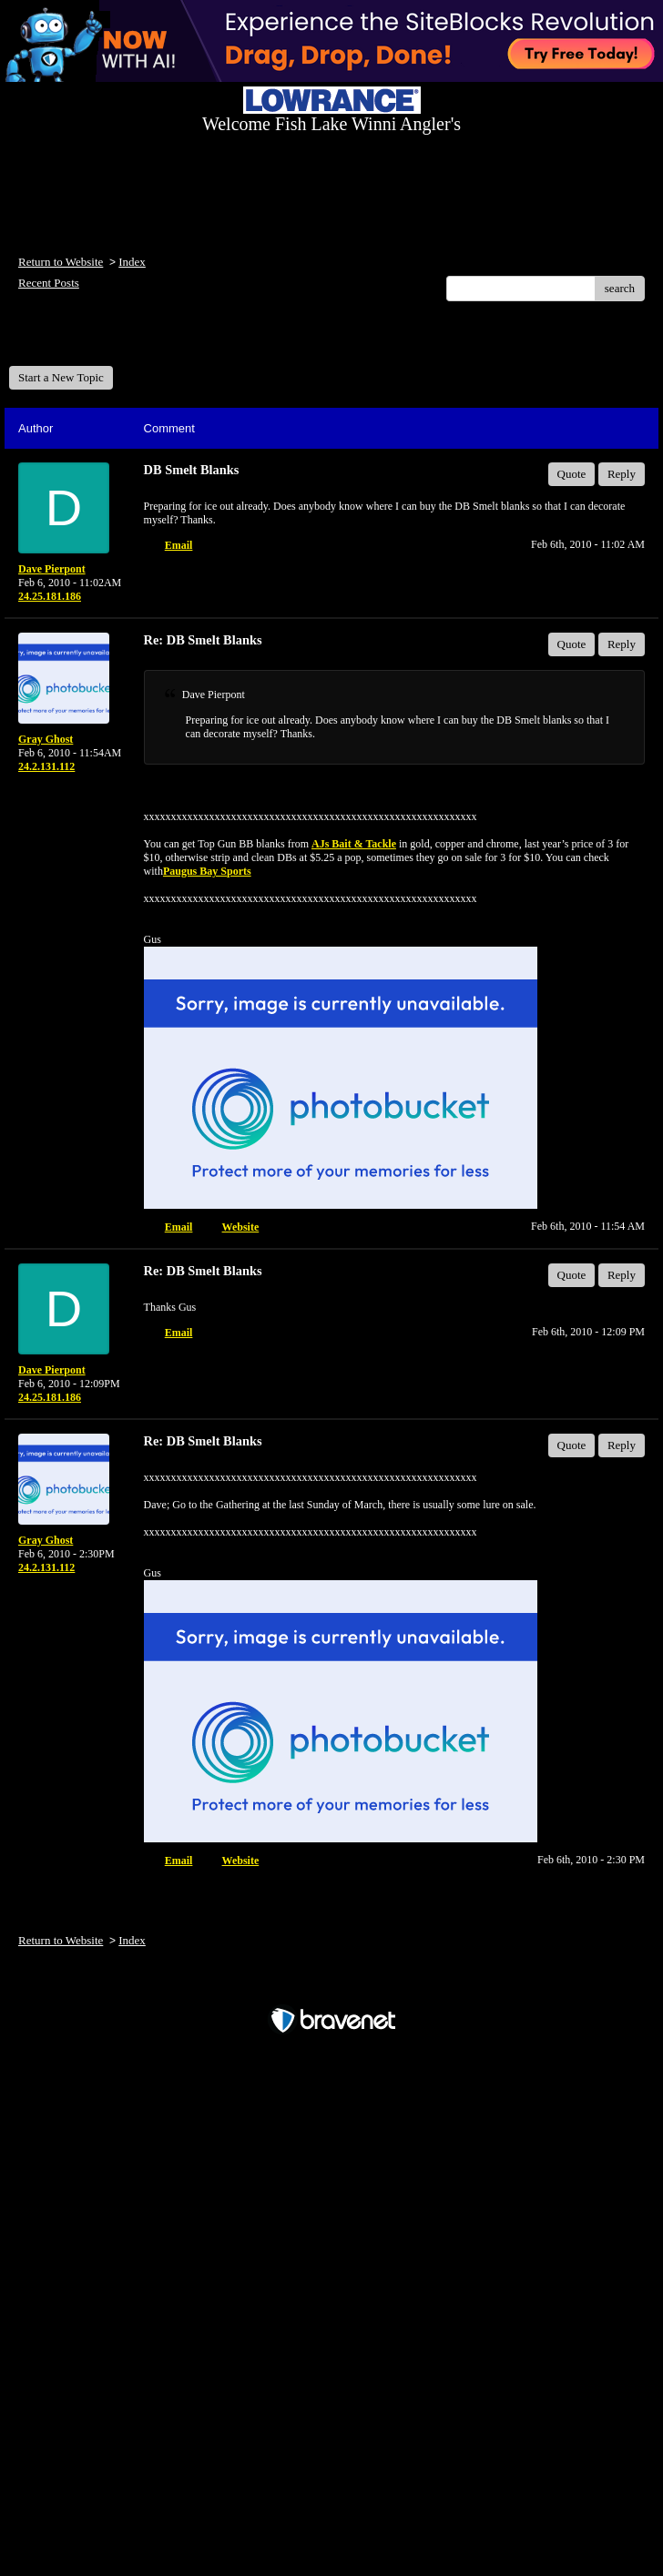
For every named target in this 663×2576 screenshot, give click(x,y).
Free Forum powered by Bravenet (331, 1988)
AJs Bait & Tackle (353, 843)
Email (179, 545)
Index (132, 262)
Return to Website (60, 262)
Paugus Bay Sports (207, 871)
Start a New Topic (61, 377)
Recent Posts (48, 282)
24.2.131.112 (46, 766)
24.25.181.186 (49, 596)
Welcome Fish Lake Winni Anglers (107, 340)
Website (241, 1227)
